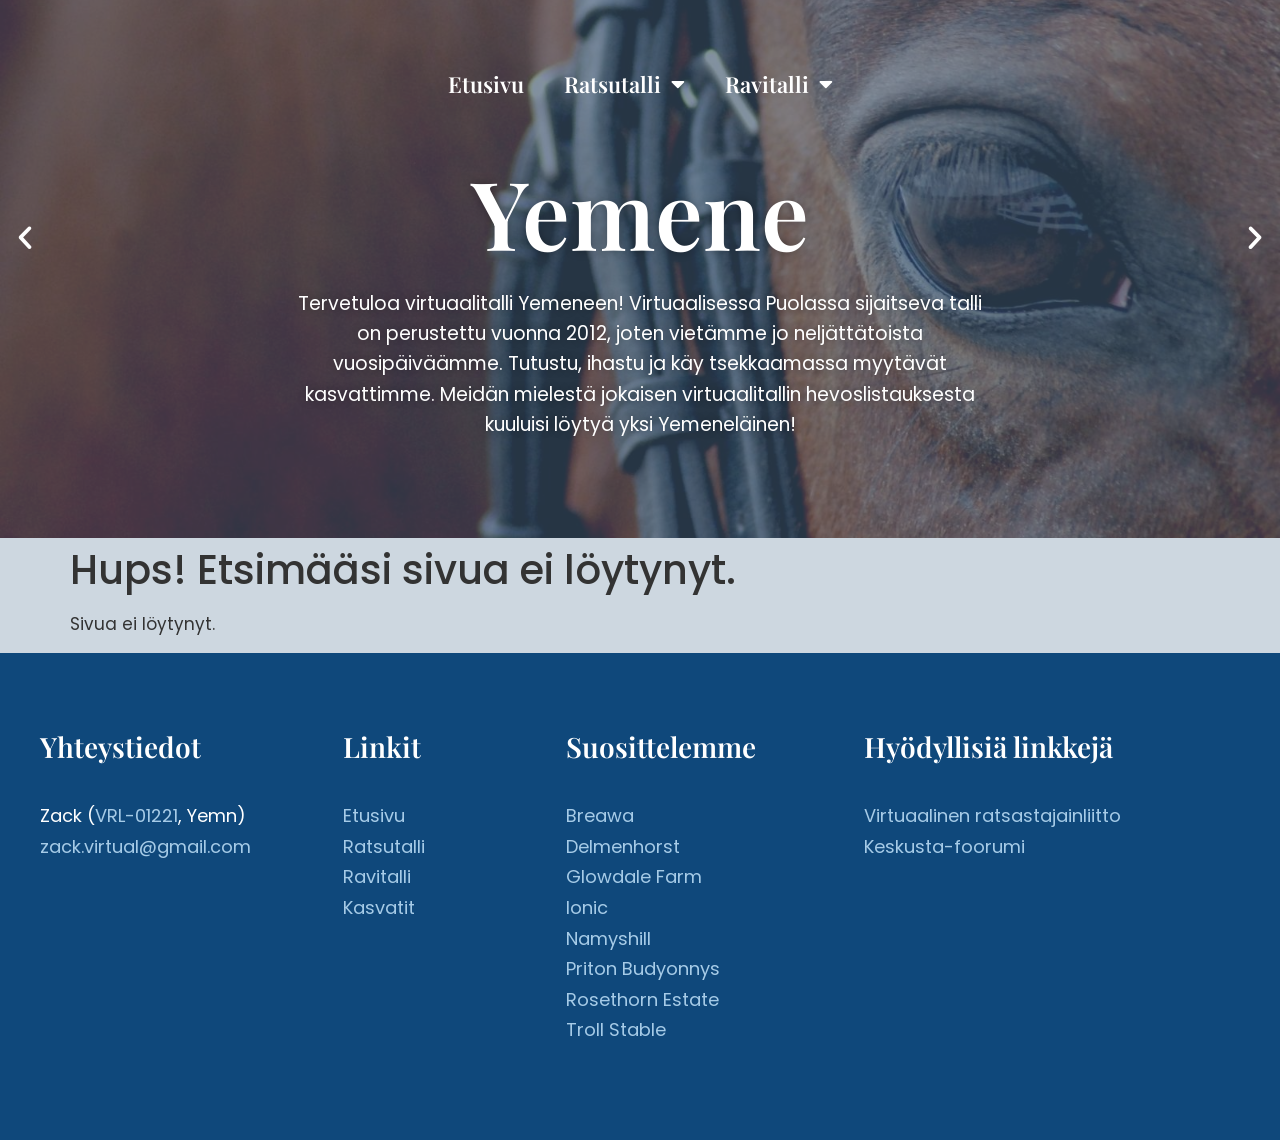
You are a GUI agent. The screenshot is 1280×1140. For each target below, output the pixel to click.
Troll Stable (616, 1029)
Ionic (587, 907)
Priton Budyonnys (643, 968)
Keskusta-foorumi (944, 846)
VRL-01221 (136, 815)
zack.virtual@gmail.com (145, 846)
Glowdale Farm (634, 876)
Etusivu (486, 84)
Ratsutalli (624, 84)
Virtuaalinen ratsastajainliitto (992, 815)
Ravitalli (779, 84)
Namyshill (608, 938)
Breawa (600, 815)
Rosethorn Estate (642, 999)
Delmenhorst (623, 846)
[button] (25, 238)
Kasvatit (379, 907)
